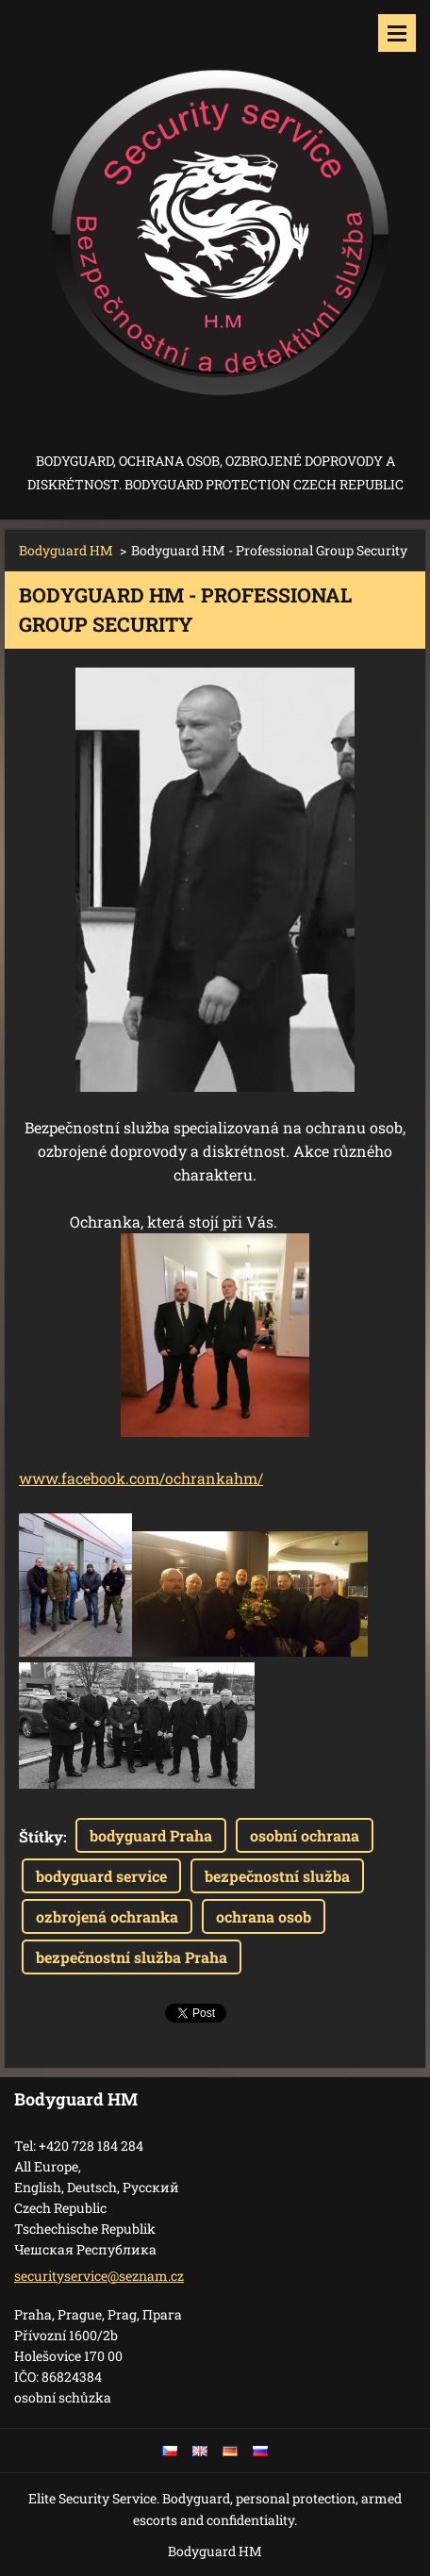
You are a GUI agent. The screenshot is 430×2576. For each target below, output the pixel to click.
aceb (83, 1478)
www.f (43, 1478)
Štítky (41, 1836)
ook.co (122, 1478)
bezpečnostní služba (277, 1876)
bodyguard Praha (151, 1835)
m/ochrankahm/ (204, 1478)
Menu (397, 33)
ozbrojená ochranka (107, 1916)
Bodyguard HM (66, 550)
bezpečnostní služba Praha (131, 1957)
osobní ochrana (304, 1835)
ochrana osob (263, 1916)
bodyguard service (101, 1876)
